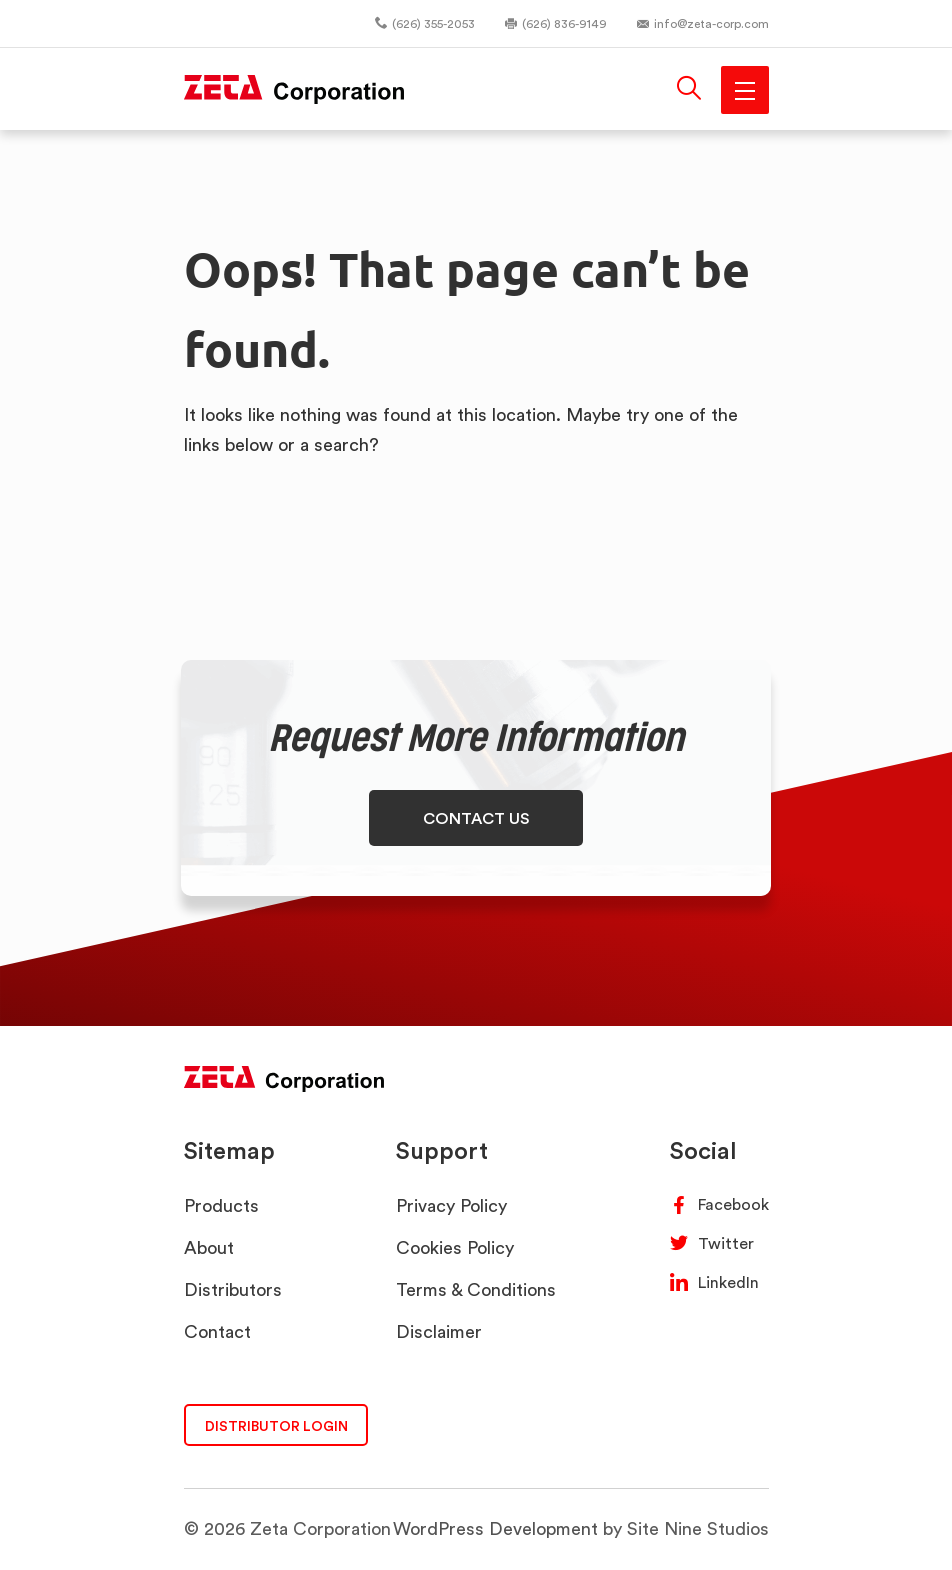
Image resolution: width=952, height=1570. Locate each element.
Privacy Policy (451, 1205)
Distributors (233, 1289)
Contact (217, 1331)
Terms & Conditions (476, 1289)
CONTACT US (476, 818)
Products (221, 1205)
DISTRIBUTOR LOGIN (276, 1425)
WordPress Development (495, 1528)
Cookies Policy (455, 1247)
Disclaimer (439, 1331)
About (209, 1247)
